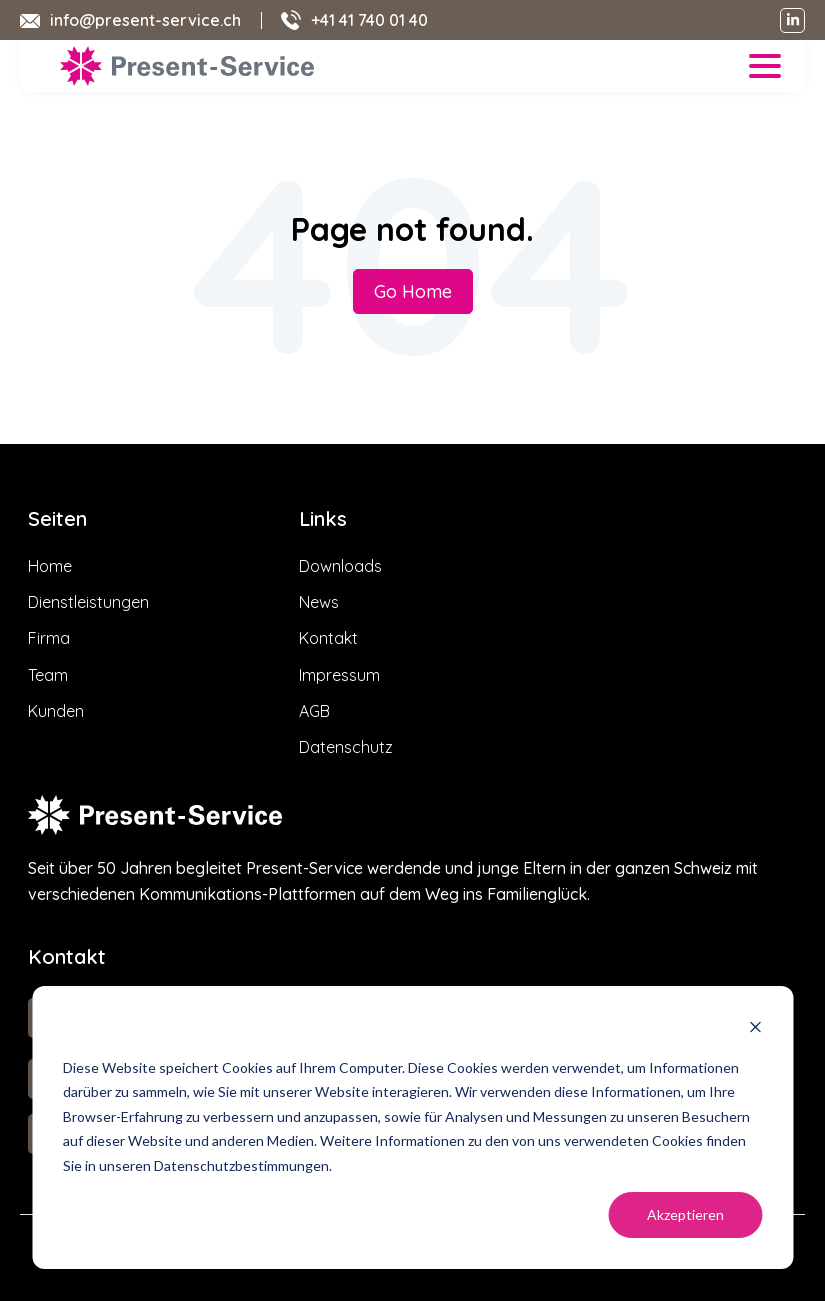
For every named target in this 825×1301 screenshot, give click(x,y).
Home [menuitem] (50, 566)
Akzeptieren (685, 1214)
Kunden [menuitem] (56, 711)
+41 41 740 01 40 (369, 20)
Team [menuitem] (48, 675)
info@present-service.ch (145, 20)
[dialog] (412, 1127)
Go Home (413, 291)
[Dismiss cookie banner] (755, 1029)
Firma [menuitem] (49, 638)
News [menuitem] (319, 602)
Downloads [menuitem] (340, 566)
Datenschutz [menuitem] (346, 747)
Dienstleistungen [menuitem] (88, 602)
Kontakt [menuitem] (328, 638)
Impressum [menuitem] (339, 675)
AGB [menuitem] (314, 711)
